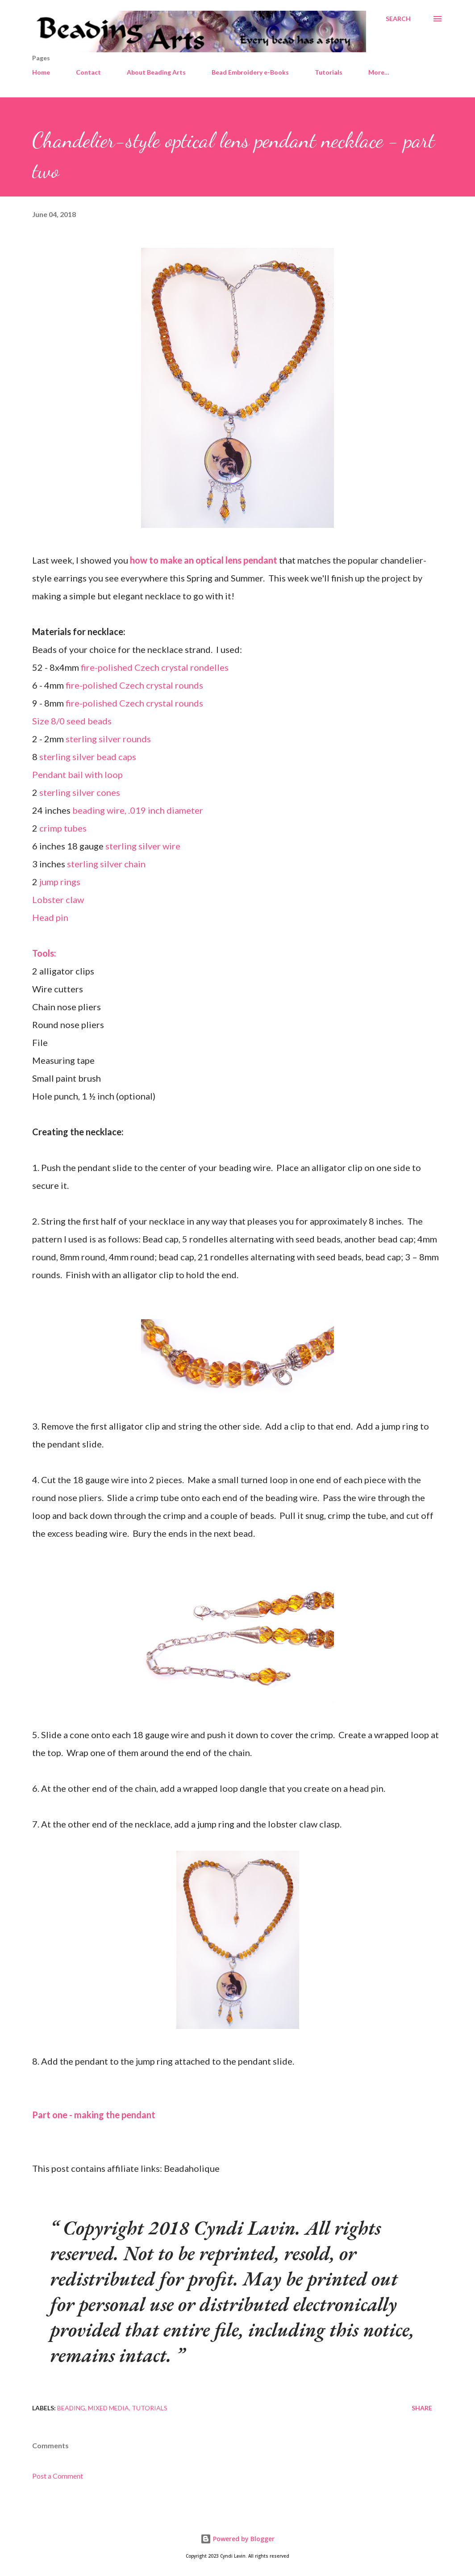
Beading (71, 2408)
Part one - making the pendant (93, 2114)
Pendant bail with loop (77, 774)
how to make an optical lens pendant (203, 560)
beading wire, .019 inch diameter (137, 810)
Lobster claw (58, 899)
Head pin (50, 917)
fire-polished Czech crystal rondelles (155, 667)
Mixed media (108, 2408)
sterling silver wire (142, 846)
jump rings (59, 881)
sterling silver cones (79, 792)
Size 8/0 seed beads (72, 720)
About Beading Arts (156, 72)
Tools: (44, 953)
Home (41, 72)
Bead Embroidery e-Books (250, 72)
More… (378, 72)
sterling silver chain (106, 863)
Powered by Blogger (237, 2538)
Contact (88, 72)
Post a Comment (57, 2475)
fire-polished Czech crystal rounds (133, 685)
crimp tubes (63, 828)
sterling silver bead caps (87, 756)
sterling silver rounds (108, 738)
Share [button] (422, 2408)
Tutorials (328, 72)
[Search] (398, 19)
